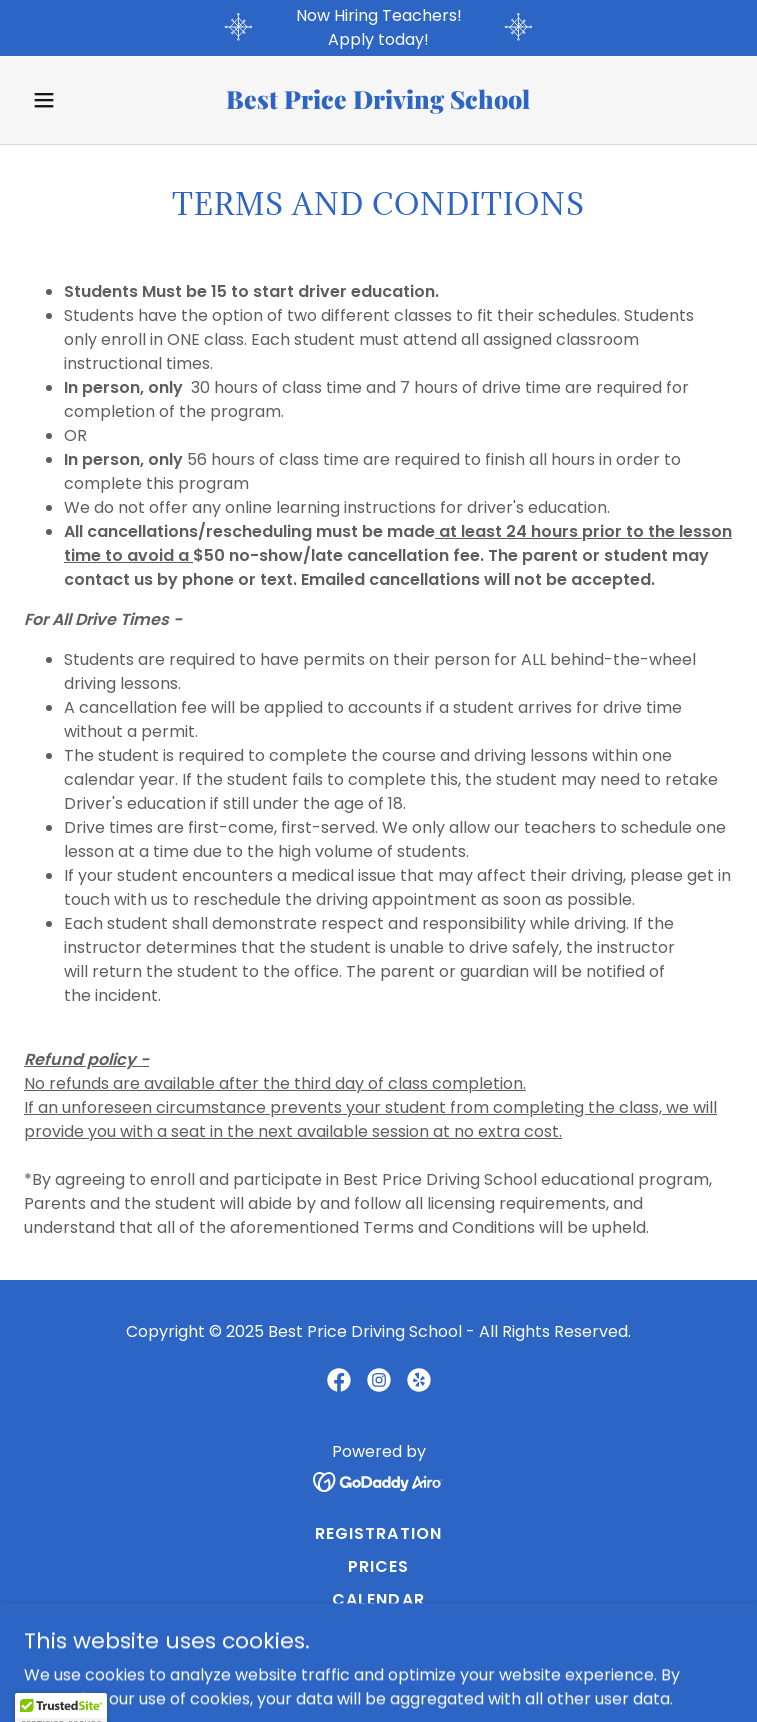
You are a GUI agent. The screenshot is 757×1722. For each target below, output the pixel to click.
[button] (77, 100)
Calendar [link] (378, 1599)
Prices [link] (378, 1566)
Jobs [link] (378, 1665)
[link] (378, 103)
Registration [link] (378, 1533)
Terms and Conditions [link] (378, 1632)
